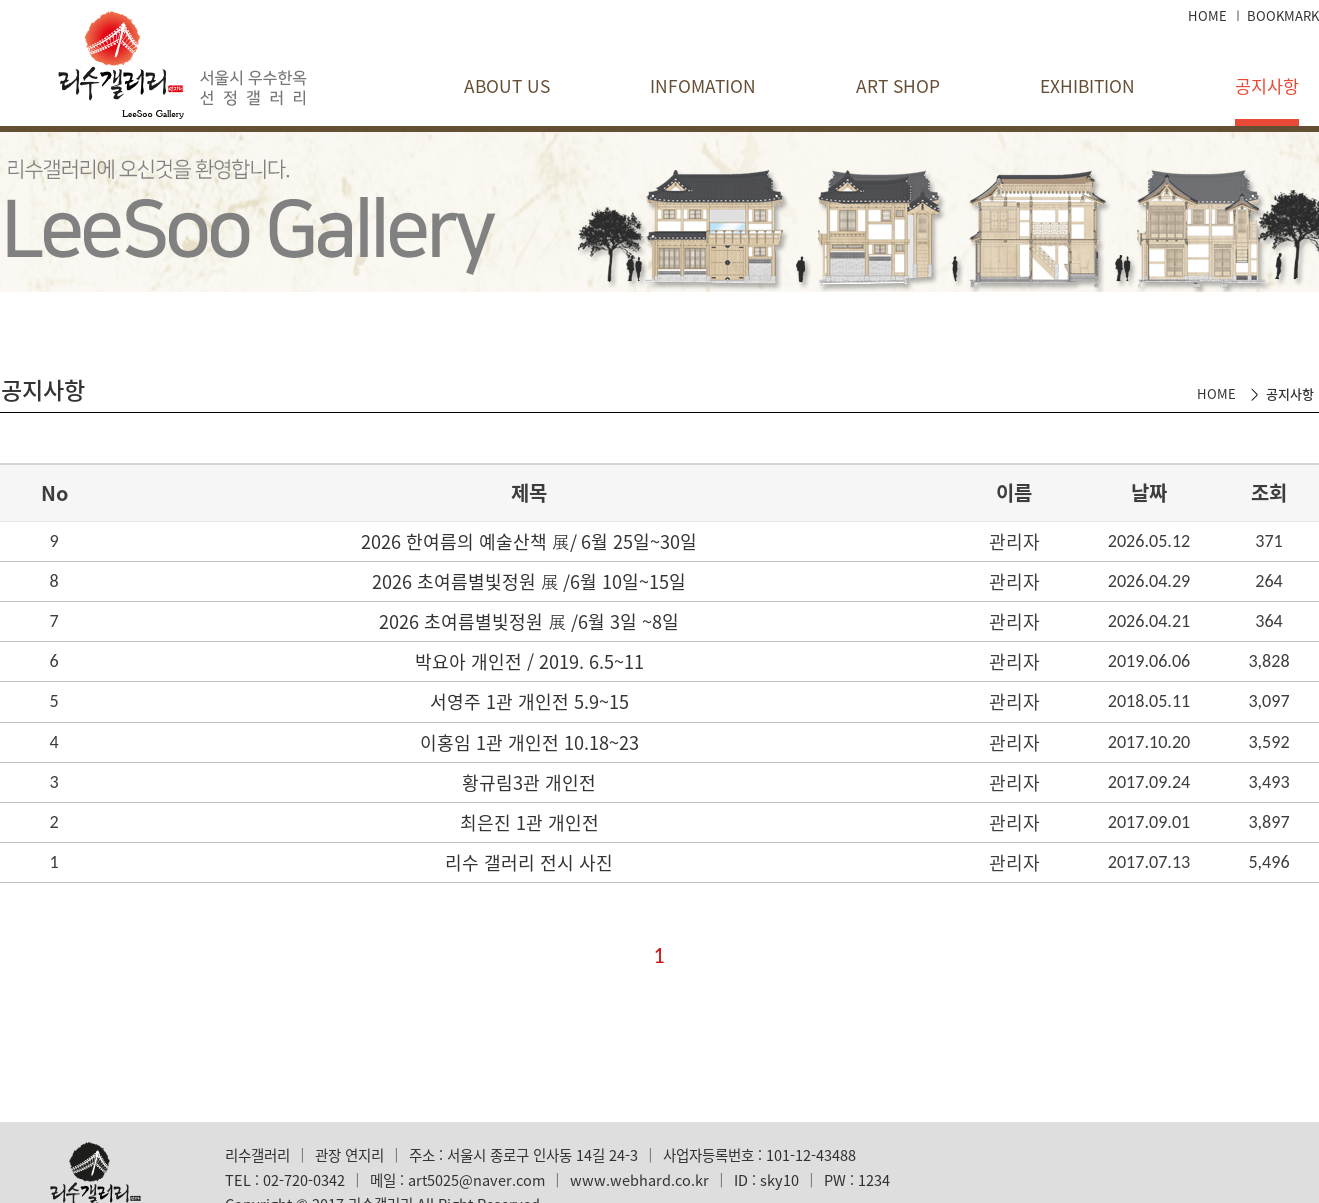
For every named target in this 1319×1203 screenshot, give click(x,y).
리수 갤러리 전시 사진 (529, 862)
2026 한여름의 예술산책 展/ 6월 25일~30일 (529, 541)
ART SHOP (898, 86)
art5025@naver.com (476, 1180)
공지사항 (1267, 86)
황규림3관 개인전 (529, 782)
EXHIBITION (1087, 86)
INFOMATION (703, 86)
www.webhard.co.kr (639, 1180)
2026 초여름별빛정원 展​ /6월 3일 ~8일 (528, 621)
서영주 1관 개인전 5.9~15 (529, 701)
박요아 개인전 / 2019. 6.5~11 (529, 661)
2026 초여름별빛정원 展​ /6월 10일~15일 (529, 581)
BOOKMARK (1283, 15)
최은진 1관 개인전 (529, 822)
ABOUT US (507, 86)
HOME (1207, 15)
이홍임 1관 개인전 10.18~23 (529, 742)
